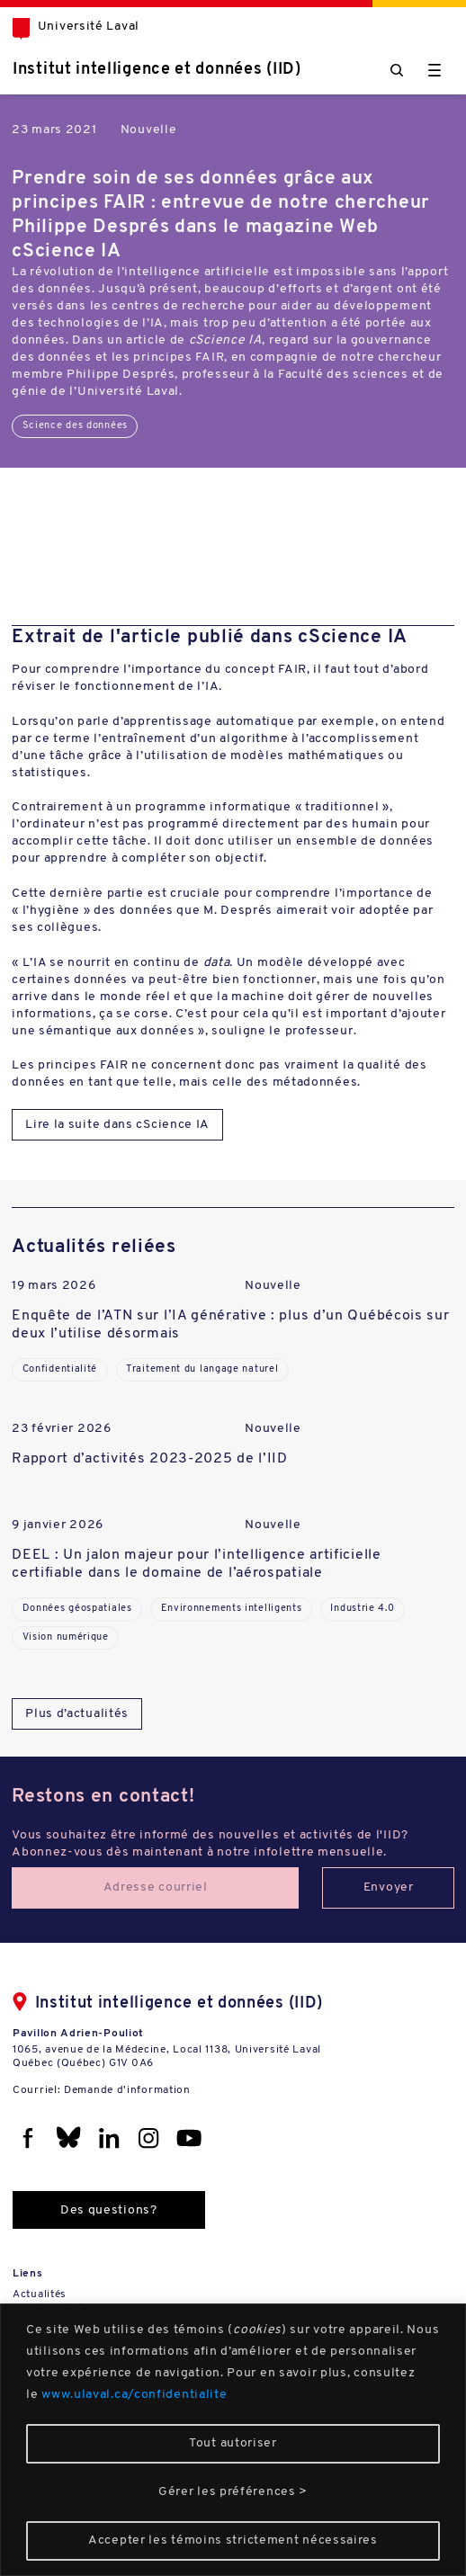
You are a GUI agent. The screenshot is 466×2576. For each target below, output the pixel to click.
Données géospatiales (77, 1609)
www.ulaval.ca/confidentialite (134, 2395)
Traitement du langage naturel (202, 1369)
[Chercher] (397, 70)
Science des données (75, 426)
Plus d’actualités (77, 1714)
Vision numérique (65, 1637)
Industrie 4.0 (362, 1609)
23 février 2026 (62, 1429)
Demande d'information (127, 2090)
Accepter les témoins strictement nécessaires (233, 2540)
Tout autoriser (233, 2443)
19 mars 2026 (53, 1285)
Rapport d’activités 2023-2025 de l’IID (150, 1459)
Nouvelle (149, 130)
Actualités (40, 2294)
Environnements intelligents (231, 1609)
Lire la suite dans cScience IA (117, 1124)
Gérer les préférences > (233, 2492)
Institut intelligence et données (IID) (157, 69)
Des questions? (108, 2210)
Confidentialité (60, 1369)
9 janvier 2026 (57, 1525)
